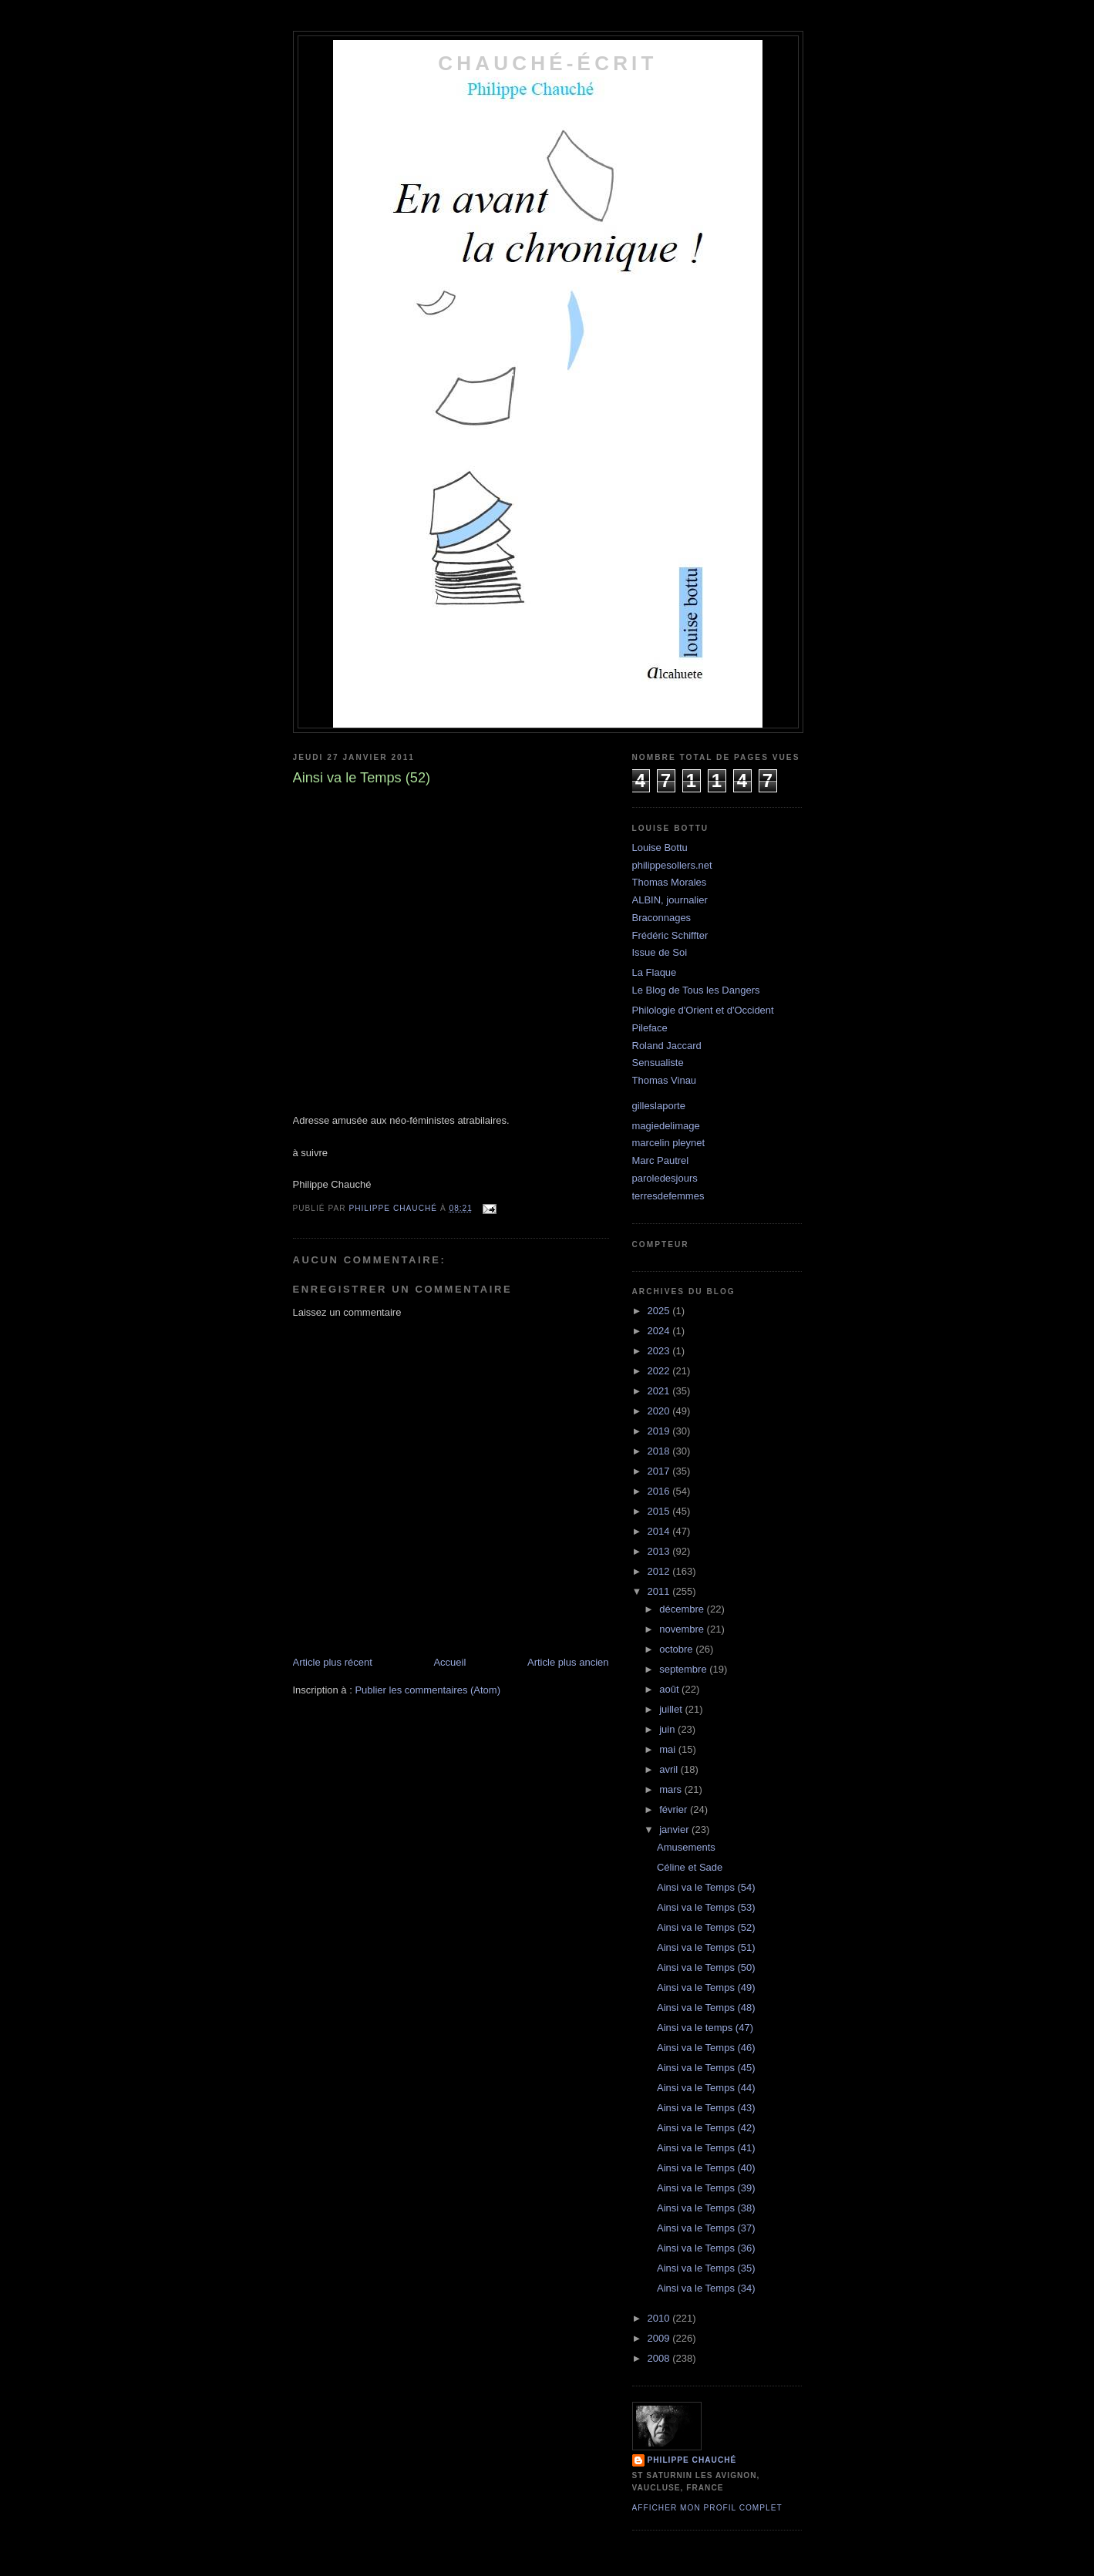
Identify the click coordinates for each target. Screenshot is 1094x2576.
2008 (660, 2358)
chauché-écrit (547, 63)
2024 (660, 1331)
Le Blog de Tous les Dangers (696, 990)
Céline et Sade (689, 1867)
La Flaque (654, 972)
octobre (677, 1649)
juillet (672, 1709)
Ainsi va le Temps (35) (706, 2268)
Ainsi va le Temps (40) (706, 2168)
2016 (660, 1491)
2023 (660, 1351)
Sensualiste (658, 1062)
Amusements (686, 1847)
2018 (660, 1451)
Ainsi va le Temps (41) (706, 2148)
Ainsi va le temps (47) (705, 2027)
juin (668, 1729)
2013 (660, 1551)
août (670, 1689)
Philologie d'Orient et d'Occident (703, 1010)
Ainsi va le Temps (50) (706, 1967)
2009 (660, 2338)
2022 (660, 1371)
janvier (675, 1829)
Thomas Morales (669, 882)
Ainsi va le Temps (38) (706, 2208)
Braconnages (662, 917)
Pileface (650, 1028)
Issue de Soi (660, 952)
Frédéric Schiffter (670, 935)
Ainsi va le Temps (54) (706, 1887)
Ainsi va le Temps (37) (706, 2228)
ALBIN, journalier (670, 900)
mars (672, 1789)
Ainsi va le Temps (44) (706, 2087)
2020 (660, 1411)
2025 (660, 1311)
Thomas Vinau (664, 1080)
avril (669, 1769)
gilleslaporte (658, 1105)
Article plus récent (332, 1662)
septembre (684, 1669)
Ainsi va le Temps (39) (706, 2188)
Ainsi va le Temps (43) (706, 2108)
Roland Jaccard (667, 1045)
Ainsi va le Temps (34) (706, 2288)
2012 (660, 1571)
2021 (660, 1391)
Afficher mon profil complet (707, 2508)
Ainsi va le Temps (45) (706, 2067)
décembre (682, 1609)
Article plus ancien (568, 1662)
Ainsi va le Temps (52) (706, 1927)
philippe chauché (692, 2460)
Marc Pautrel (660, 1160)
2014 (660, 1531)
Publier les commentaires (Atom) (427, 1690)
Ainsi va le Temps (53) (706, 1907)
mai (668, 1749)
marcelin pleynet (668, 1142)
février (674, 1809)
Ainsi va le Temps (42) (706, 2128)
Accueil (449, 1662)
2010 (660, 2318)
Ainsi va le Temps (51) (706, 1947)
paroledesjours (665, 1178)
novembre (682, 1629)
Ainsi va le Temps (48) (706, 2007)
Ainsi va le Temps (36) (706, 2248)
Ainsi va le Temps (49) (706, 1987)
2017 (660, 1471)
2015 (660, 1511)
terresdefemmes (668, 1196)
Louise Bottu (660, 847)
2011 (660, 1591)
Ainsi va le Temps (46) (706, 2047)
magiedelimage (666, 1126)
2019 (660, 1431)
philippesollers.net (672, 865)
